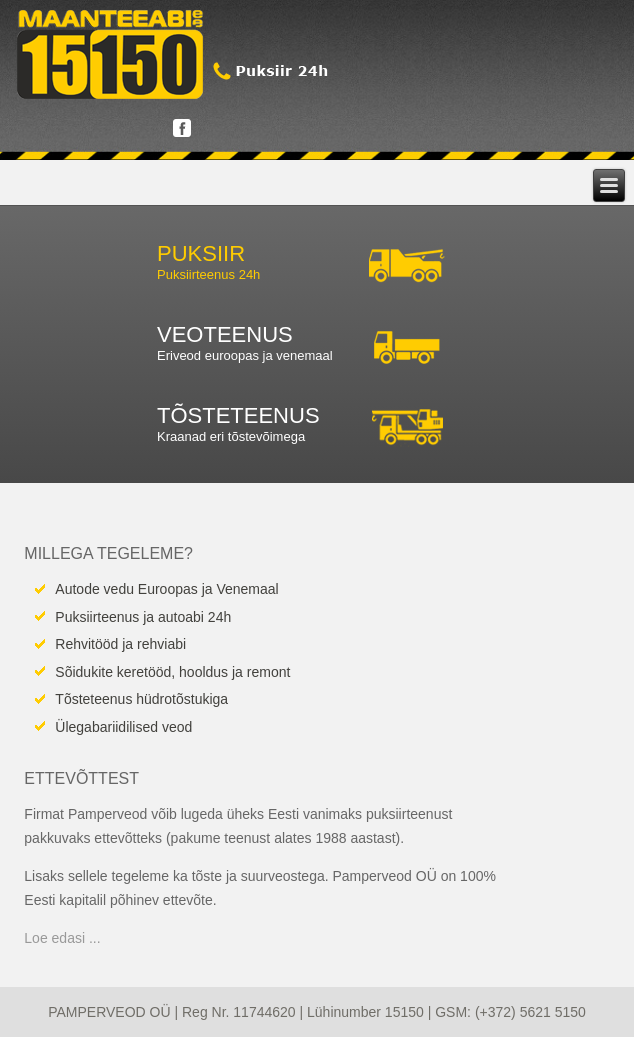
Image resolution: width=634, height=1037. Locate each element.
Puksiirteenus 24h (208, 274)
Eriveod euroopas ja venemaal (245, 355)
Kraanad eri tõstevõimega (231, 436)
